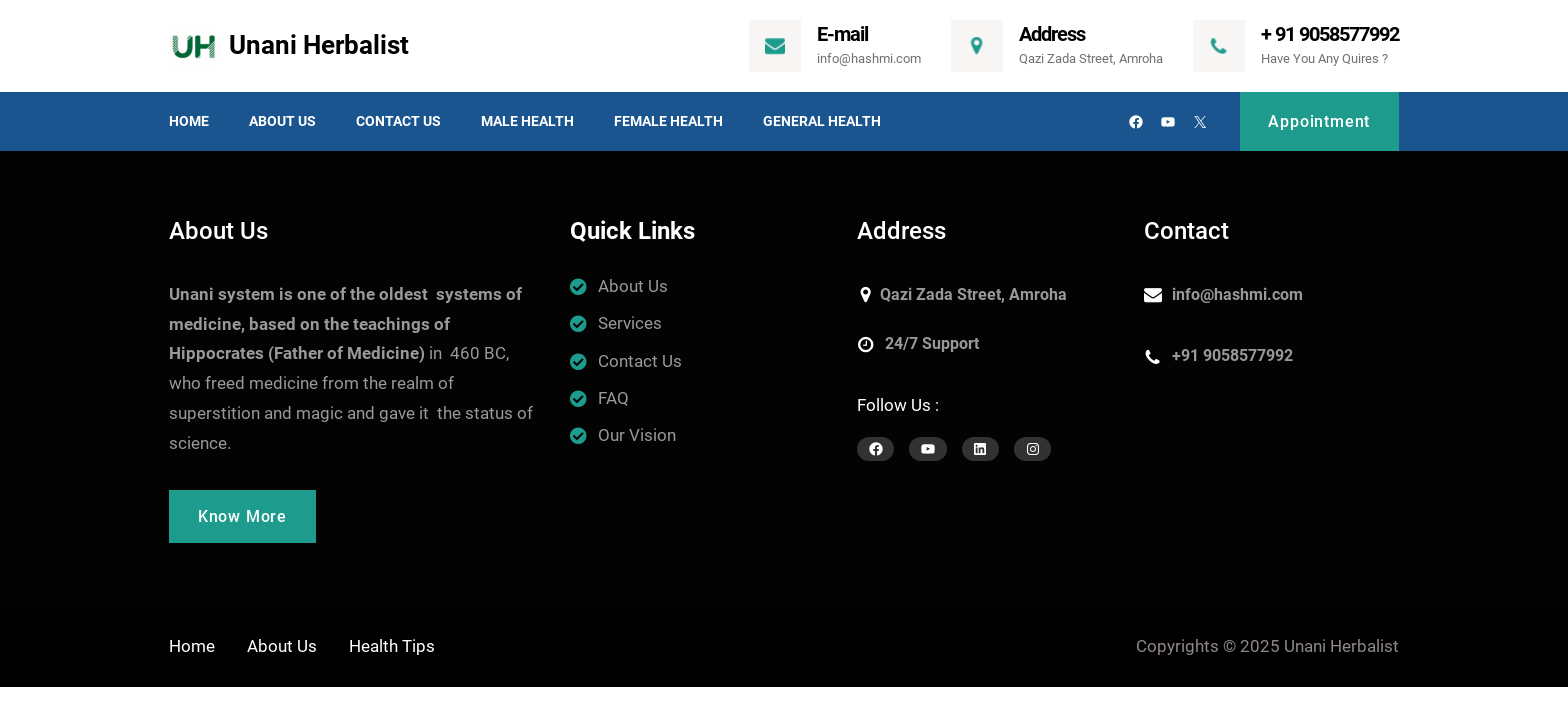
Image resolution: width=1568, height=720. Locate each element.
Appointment (1319, 121)
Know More (242, 516)
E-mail (842, 34)
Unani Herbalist (319, 45)
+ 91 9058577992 (1330, 34)
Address (1052, 34)
